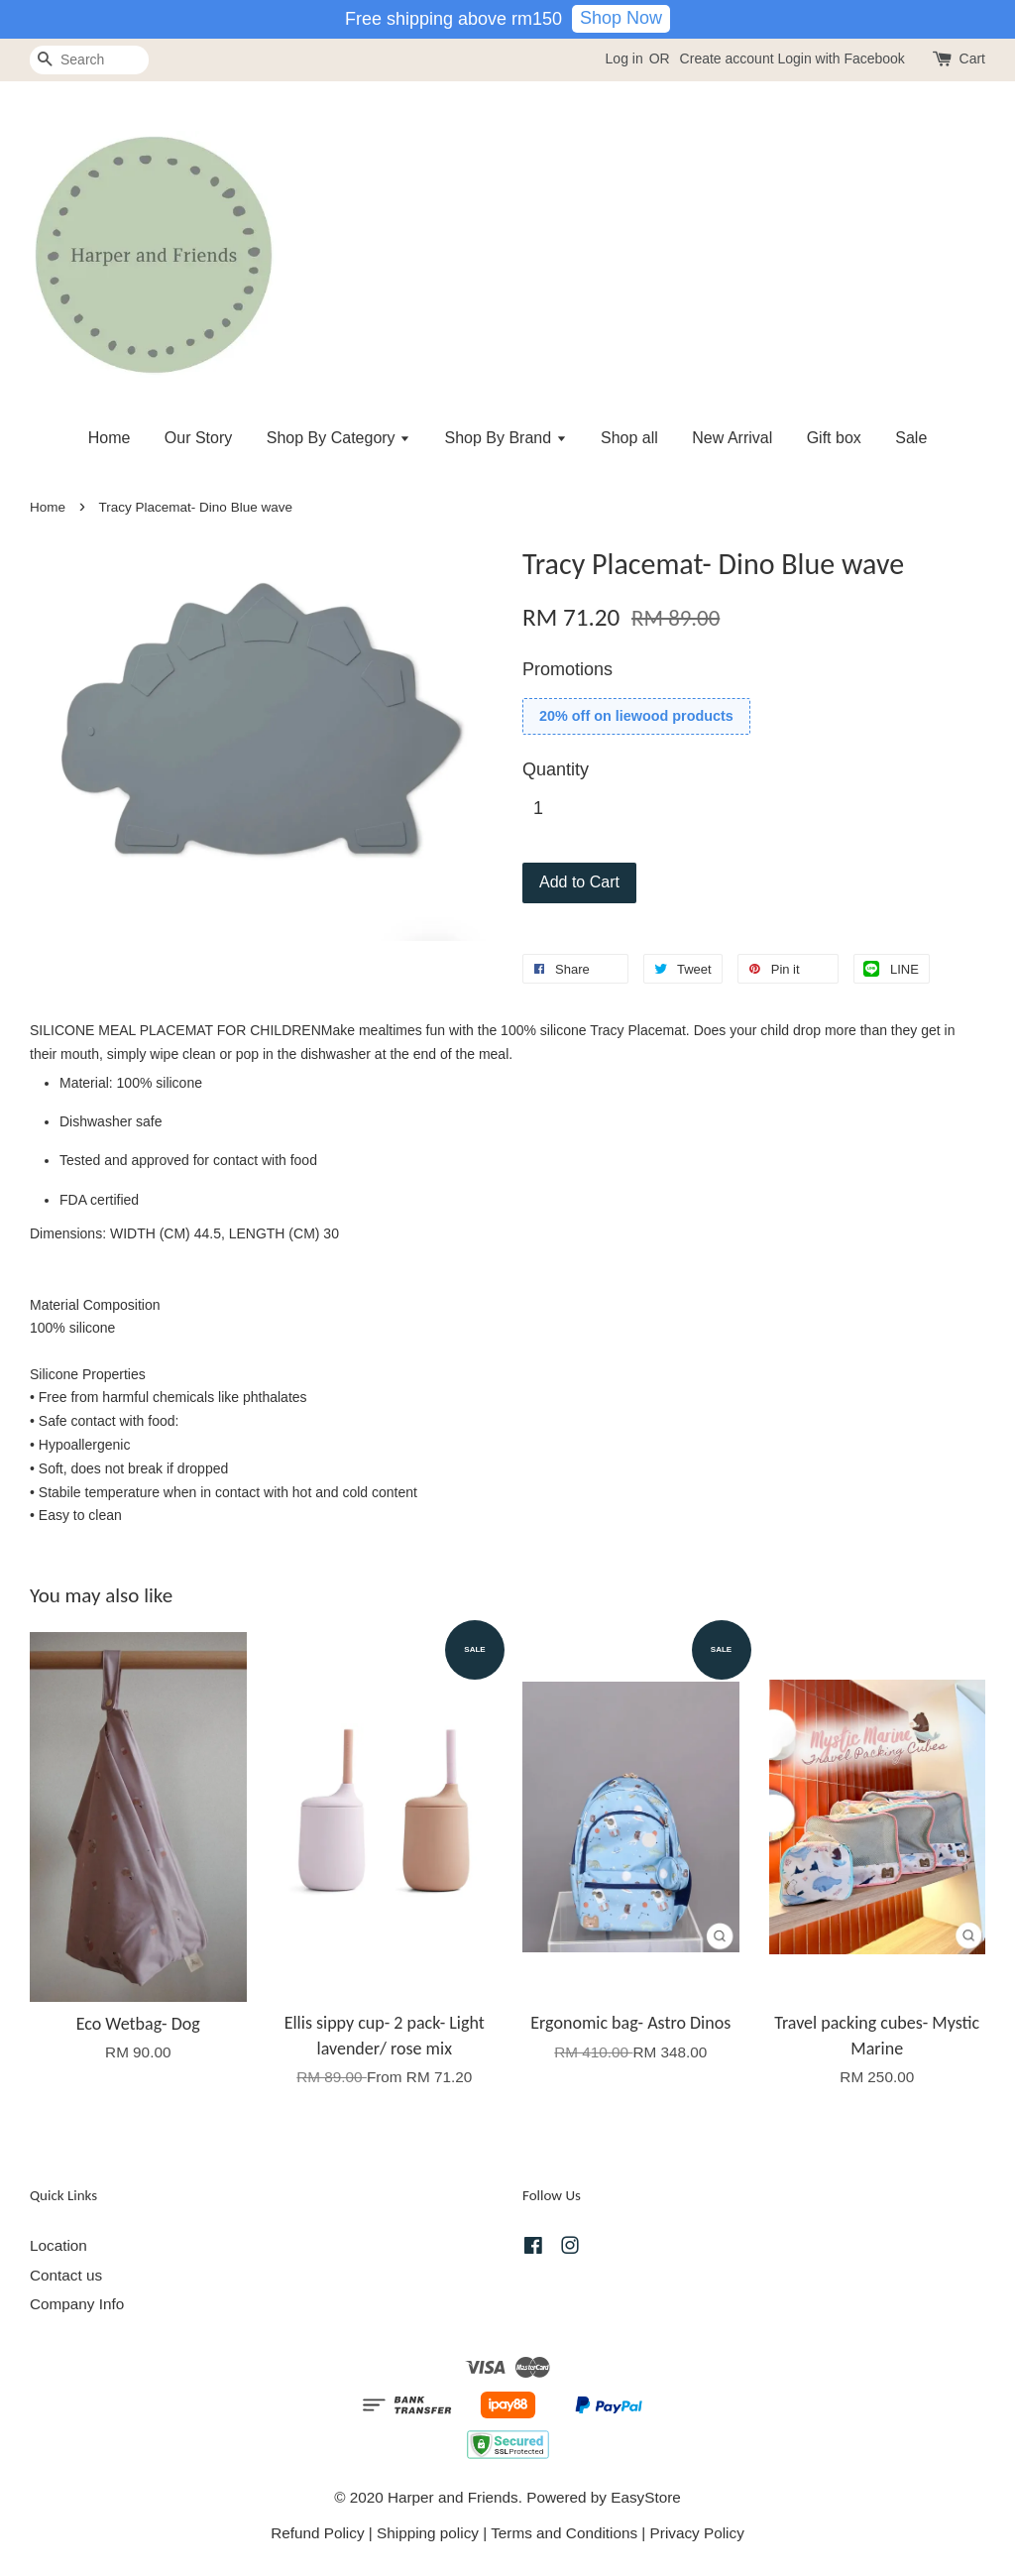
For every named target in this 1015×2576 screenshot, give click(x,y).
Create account (727, 58)
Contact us (66, 2275)
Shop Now (621, 18)
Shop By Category (338, 437)
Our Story (198, 437)
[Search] (89, 60)
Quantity (555, 769)
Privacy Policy (697, 2532)
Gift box (834, 437)
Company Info (77, 2303)
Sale (911, 437)
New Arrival (732, 437)
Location (58, 2245)
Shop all (629, 437)
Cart (972, 58)
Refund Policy (317, 2532)
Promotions (567, 669)
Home (109, 437)
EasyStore (646, 2497)
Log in (624, 58)
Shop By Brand (506, 437)
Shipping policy (428, 2532)
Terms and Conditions (564, 2532)
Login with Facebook (840, 58)
